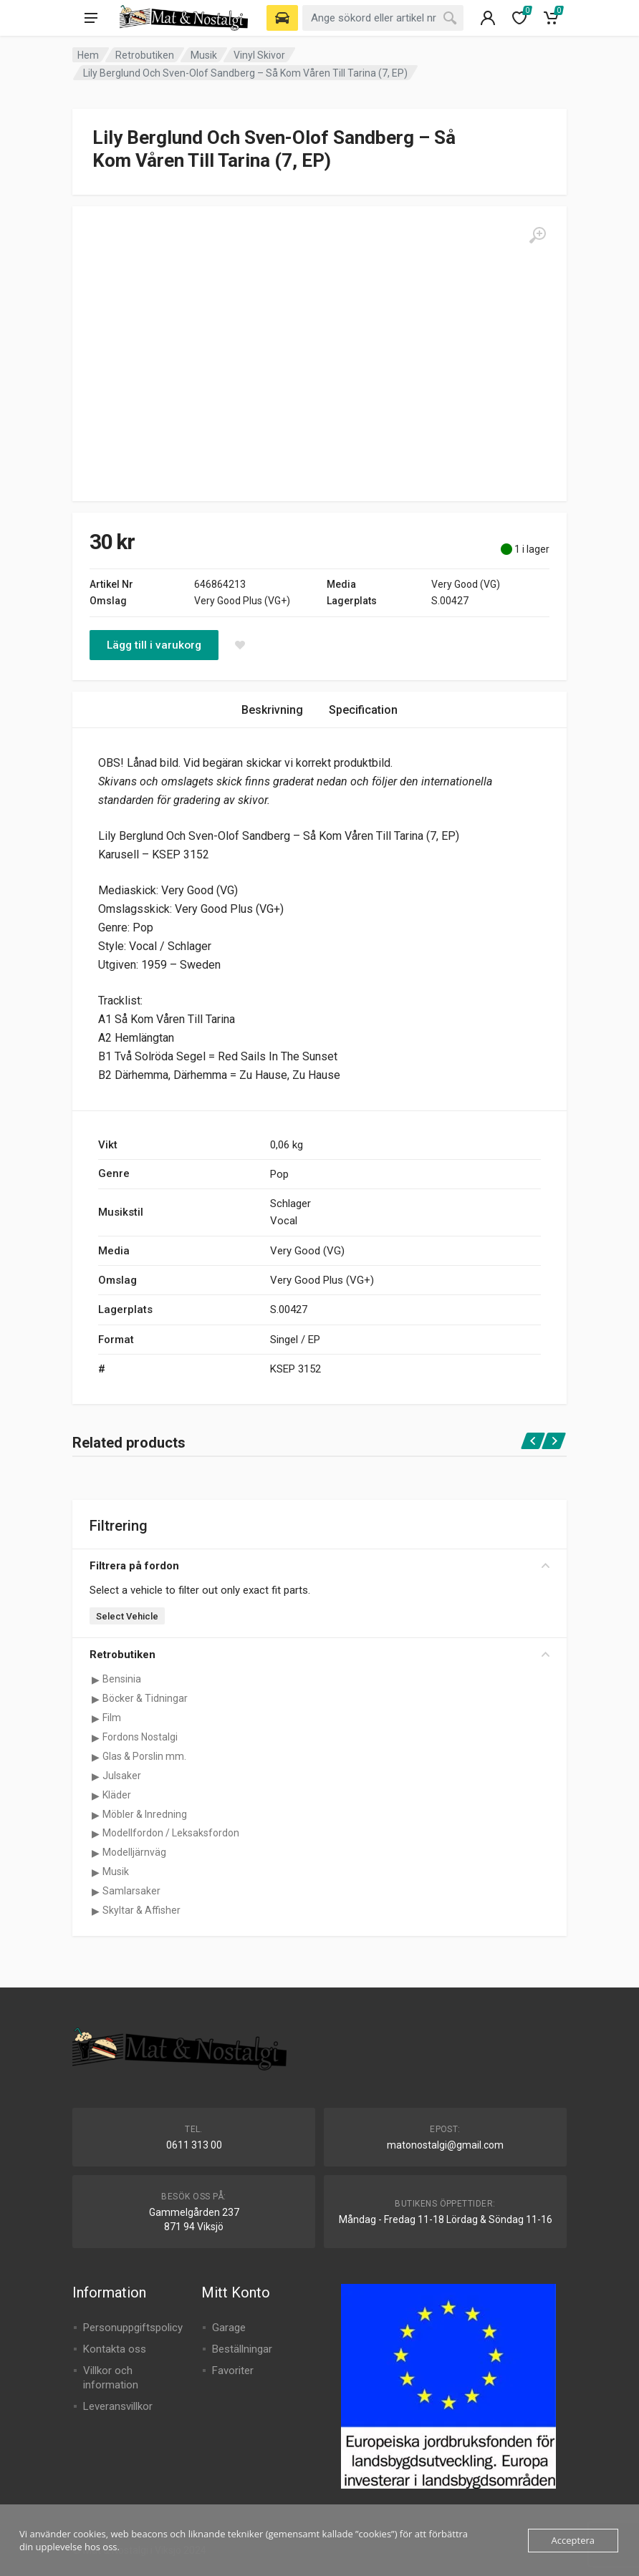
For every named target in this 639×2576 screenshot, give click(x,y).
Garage (229, 2327)
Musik (204, 55)
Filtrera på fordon (319, 1565)
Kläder (116, 1795)
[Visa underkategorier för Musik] (95, 1872)
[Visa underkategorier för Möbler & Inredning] (95, 1815)
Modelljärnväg (134, 1852)
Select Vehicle (127, 1616)
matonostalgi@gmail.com (445, 2145)
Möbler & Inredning (144, 1814)
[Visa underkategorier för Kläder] (95, 1795)
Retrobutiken (144, 55)
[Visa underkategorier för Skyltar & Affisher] (95, 1911)
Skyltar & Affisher (141, 1910)
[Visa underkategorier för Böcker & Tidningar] (95, 1699)
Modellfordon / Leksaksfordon (170, 1833)
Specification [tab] (363, 710)
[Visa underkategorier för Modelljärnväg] (95, 1853)
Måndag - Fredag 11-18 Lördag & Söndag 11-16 (445, 2219)
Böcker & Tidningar (145, 1698)
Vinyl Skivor (259, 55)
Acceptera (573, 2540)
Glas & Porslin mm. (144, 1756)
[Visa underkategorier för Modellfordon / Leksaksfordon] (95, 1833)
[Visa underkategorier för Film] (95, 1718)
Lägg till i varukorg (154, 645)
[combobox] (382, 18)
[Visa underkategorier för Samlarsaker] (95, 1891)
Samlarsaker (131, 1891)
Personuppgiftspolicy (133, 2327)
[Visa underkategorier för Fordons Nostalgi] (95, 1737)
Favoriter (233, 2370)
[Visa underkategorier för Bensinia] (95, 1679)
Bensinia (121, 1679)
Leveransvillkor (118, 2406)
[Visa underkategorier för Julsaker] (95, 1776)
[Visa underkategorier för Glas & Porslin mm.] (95, 1757)
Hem (88, 55)
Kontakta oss (114, 2349)
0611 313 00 (194, 2145)
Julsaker (121, 1775)
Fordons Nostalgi (140, 1737)
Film (111, 1717)
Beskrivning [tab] (272, 710)
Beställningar (242, 2349)
